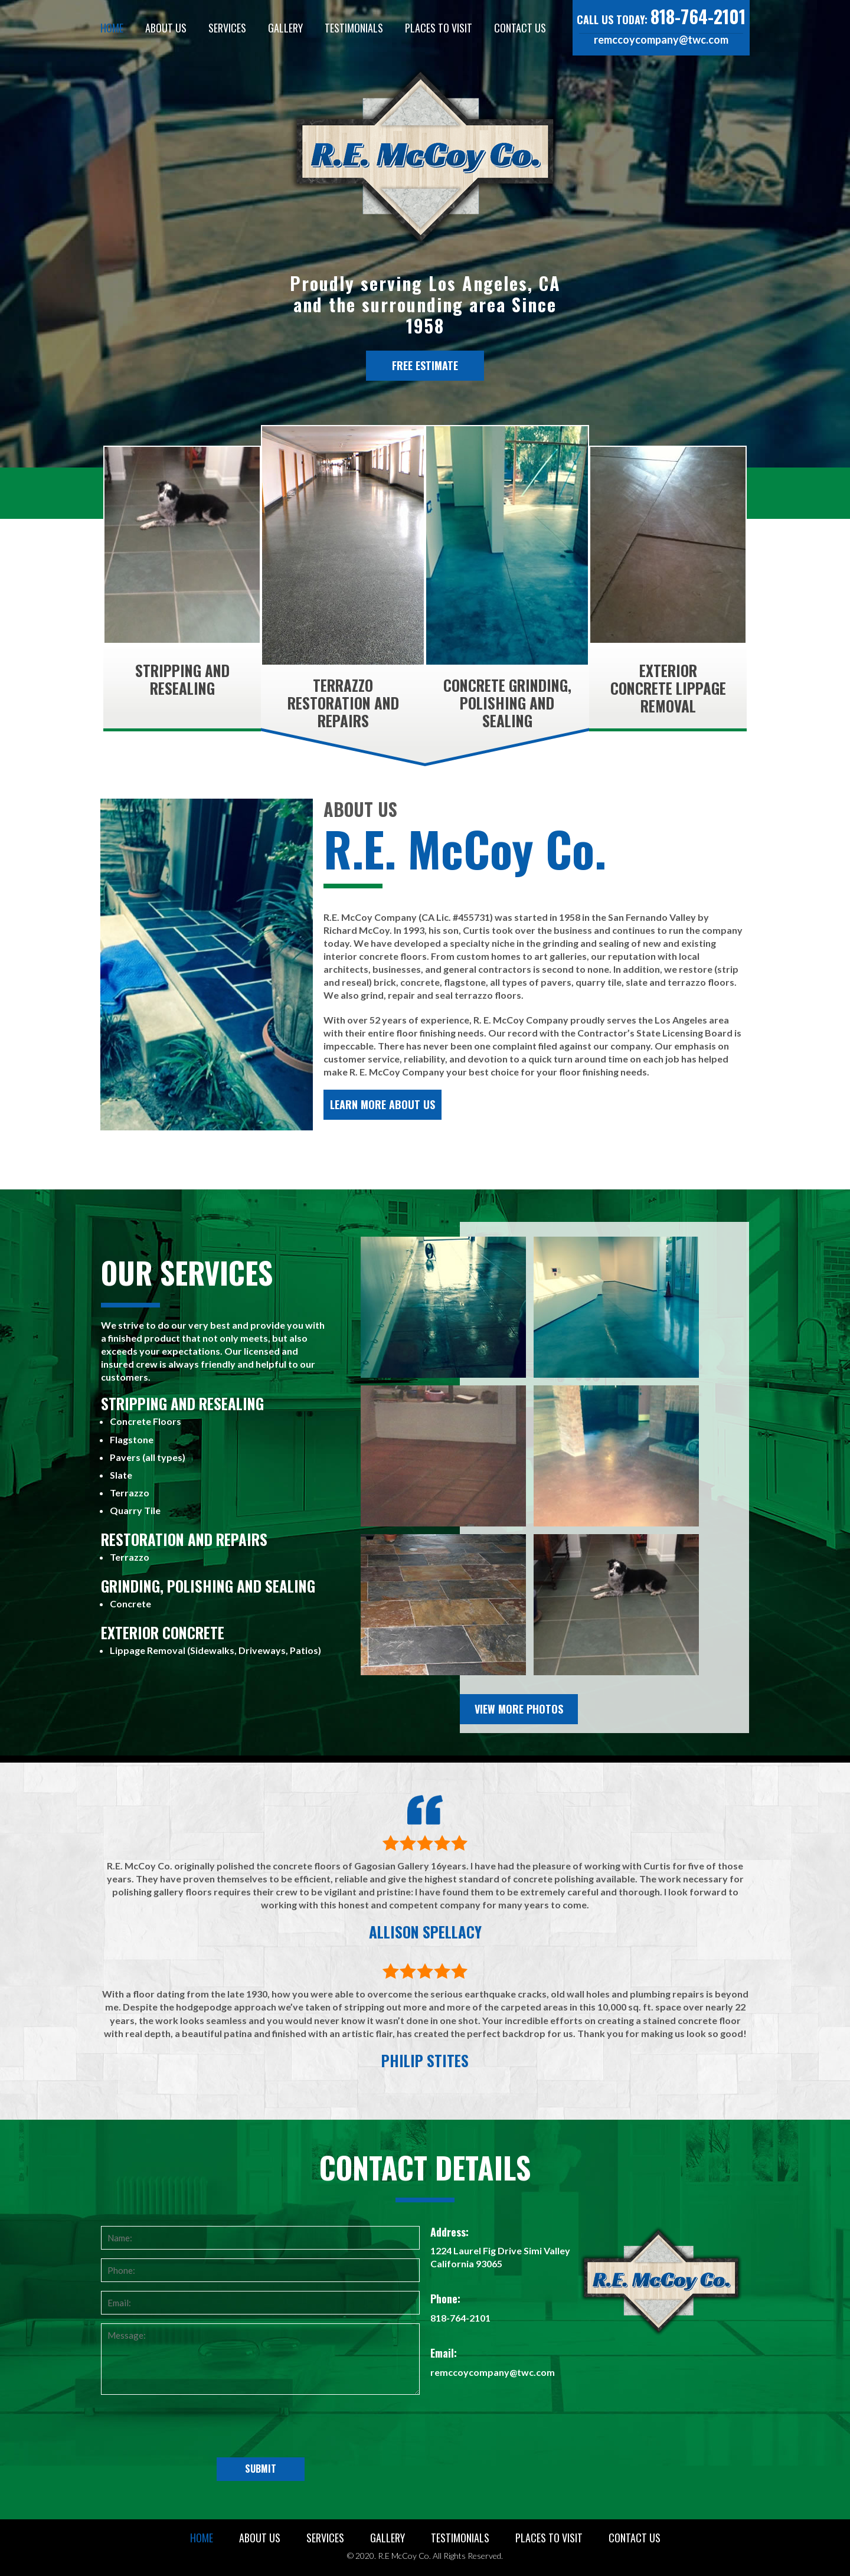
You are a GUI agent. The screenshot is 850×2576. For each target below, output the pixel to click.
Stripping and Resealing (182, 679)
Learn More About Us (382, 1104)
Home (111, 28)
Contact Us (520, 28)
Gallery (285, 28)
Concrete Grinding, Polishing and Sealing (507, 702)
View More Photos (519, 1709)
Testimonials (354, 28)
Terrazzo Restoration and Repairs (343, 702)
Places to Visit (438, 28)
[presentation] (260, 2428)
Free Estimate (425, 365)
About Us (166, 28)
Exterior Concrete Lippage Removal (668, 688)
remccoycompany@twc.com (661, 39)
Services (227, 28)
